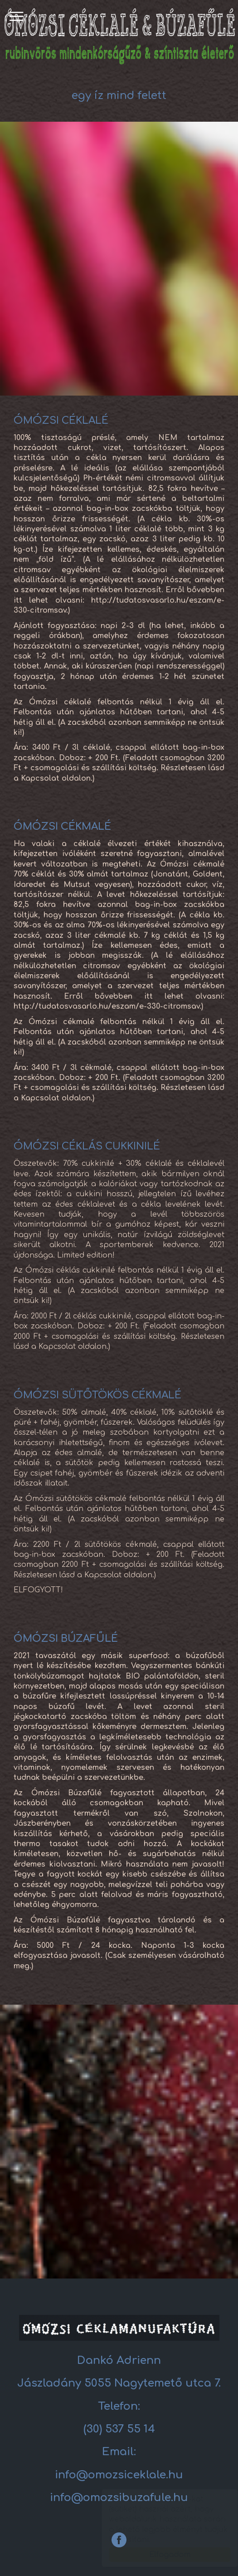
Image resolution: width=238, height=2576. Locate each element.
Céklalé (119, 35)
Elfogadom (161, 2555)
